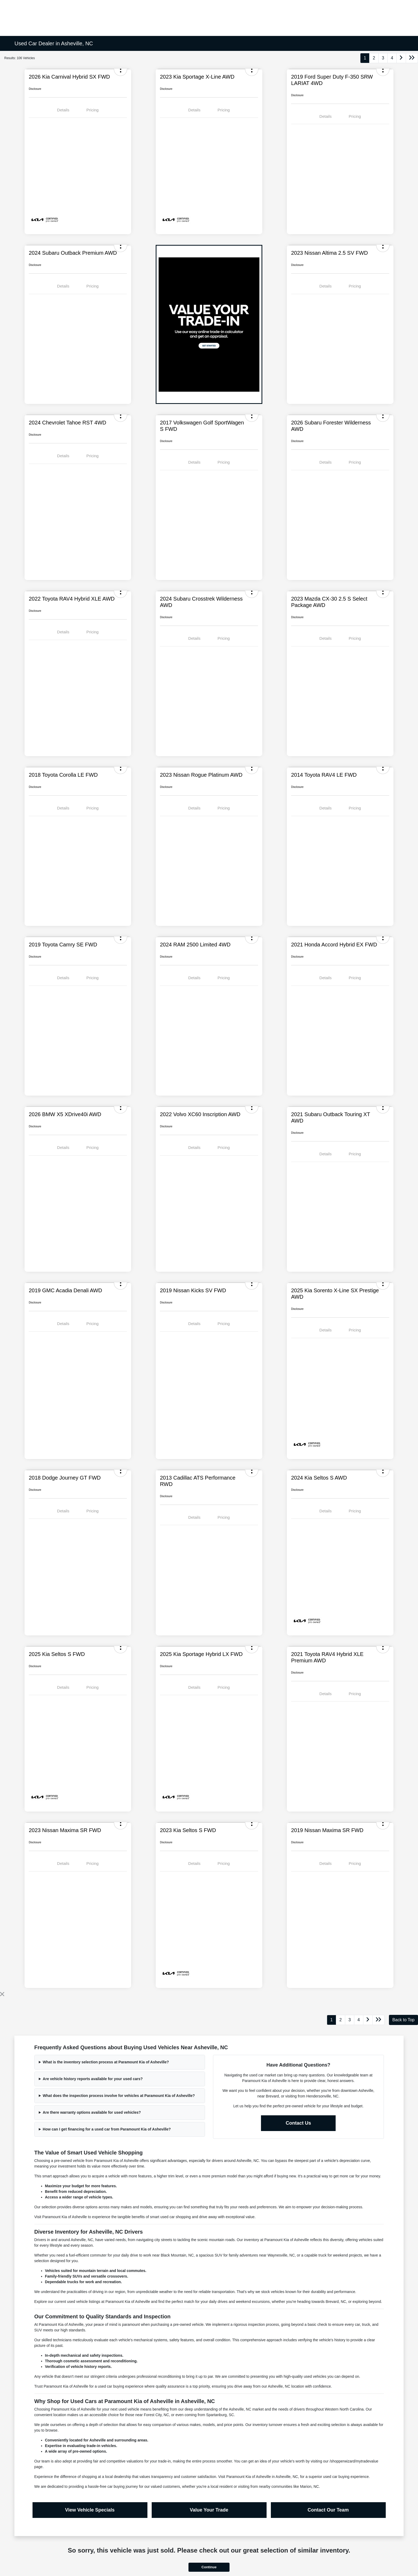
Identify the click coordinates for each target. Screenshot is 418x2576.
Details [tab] (63, 110)
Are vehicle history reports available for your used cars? (93, 2079)
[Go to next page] (401, 58)
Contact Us (298, 2123)
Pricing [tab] (92, 110)
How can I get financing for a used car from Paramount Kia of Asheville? (107, 2129)
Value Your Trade (209, 2510)
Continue (209, 2567)
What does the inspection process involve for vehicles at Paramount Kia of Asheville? (119, 2095)
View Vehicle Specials (90, 2510)
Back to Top (403, 2020)
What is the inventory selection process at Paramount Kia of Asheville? (106, 2062)
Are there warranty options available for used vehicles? (92, 2112)
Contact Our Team (328, 2510)
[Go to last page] (412, 58)
